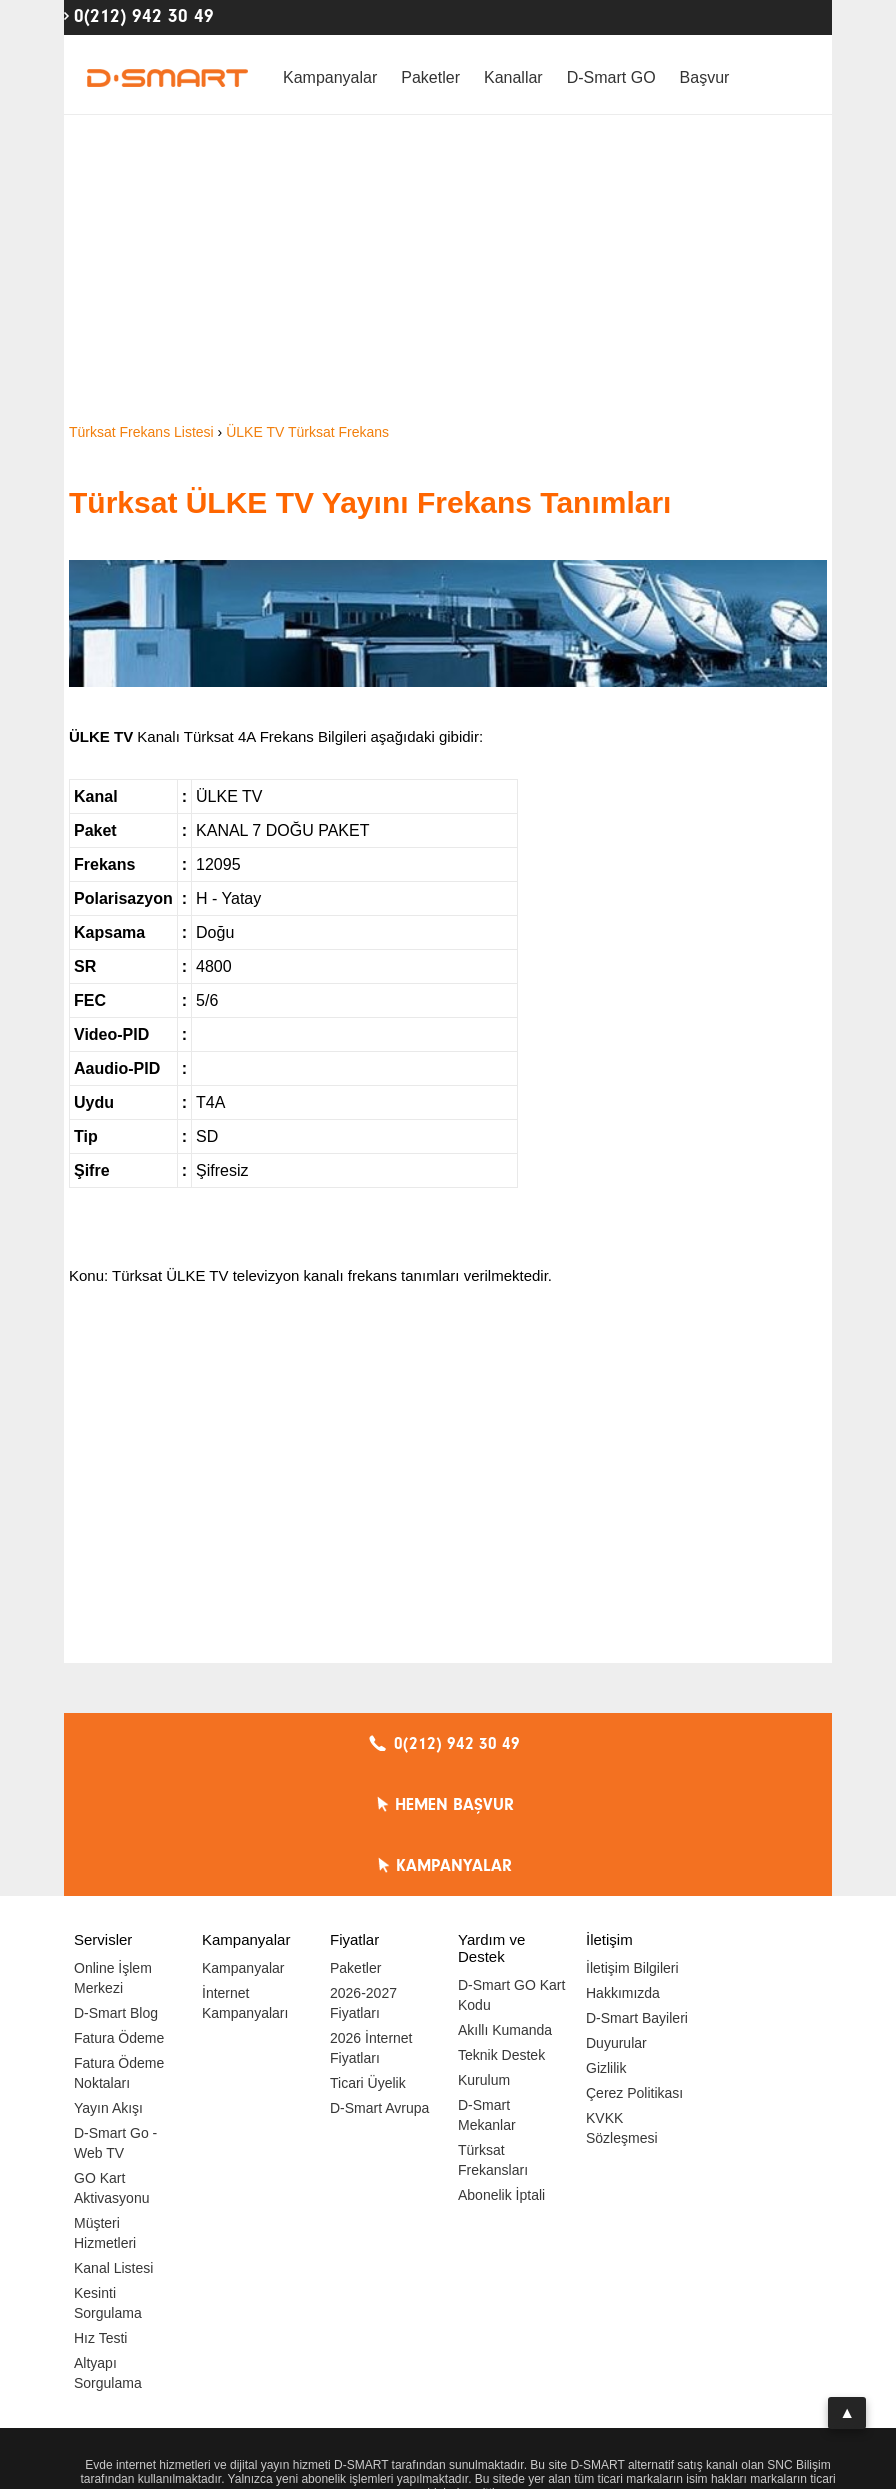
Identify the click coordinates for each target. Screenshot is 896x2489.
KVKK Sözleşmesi (622, 2006)
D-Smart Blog (116, 1891)
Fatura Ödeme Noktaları (119, 1951)
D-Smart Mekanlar (487, 1993)
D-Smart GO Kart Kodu (511, 1873)
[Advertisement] (448, 270)
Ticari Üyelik (368, 1961)
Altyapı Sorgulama (108, 2251)
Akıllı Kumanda (505, 1908)
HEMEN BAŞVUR (453, 1744)
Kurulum (484, 1958)
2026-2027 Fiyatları (363, 1881)
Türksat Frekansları (493, 2038)
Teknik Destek (501, 1933)
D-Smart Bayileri (637, 1896)
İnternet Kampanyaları (245, 1881)
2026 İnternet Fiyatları (371, 1926)
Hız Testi (100, 2216)
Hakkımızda (623, 1871)
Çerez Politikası (634, 1971)
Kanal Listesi (113, 2146)
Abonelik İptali (501, 2073)
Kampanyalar (330, 77)
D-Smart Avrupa (379, 1986)
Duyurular (616, 1921)
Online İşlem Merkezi (113, 1856)
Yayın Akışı (108, 1986)
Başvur (705, 77)
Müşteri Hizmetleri (105, 2111)
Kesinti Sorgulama (108, 2181)
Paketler (430, 77)
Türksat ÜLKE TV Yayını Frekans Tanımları (370, 502)
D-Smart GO (611, 77)
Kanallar (513, 77)
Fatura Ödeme (119, 1916)
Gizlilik (606, 1946)
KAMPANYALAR (709, 1744)
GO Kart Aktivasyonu (111, 2066)
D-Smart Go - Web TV (115, 2021)
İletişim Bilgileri (632, 1846)
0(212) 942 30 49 (144, 16)
